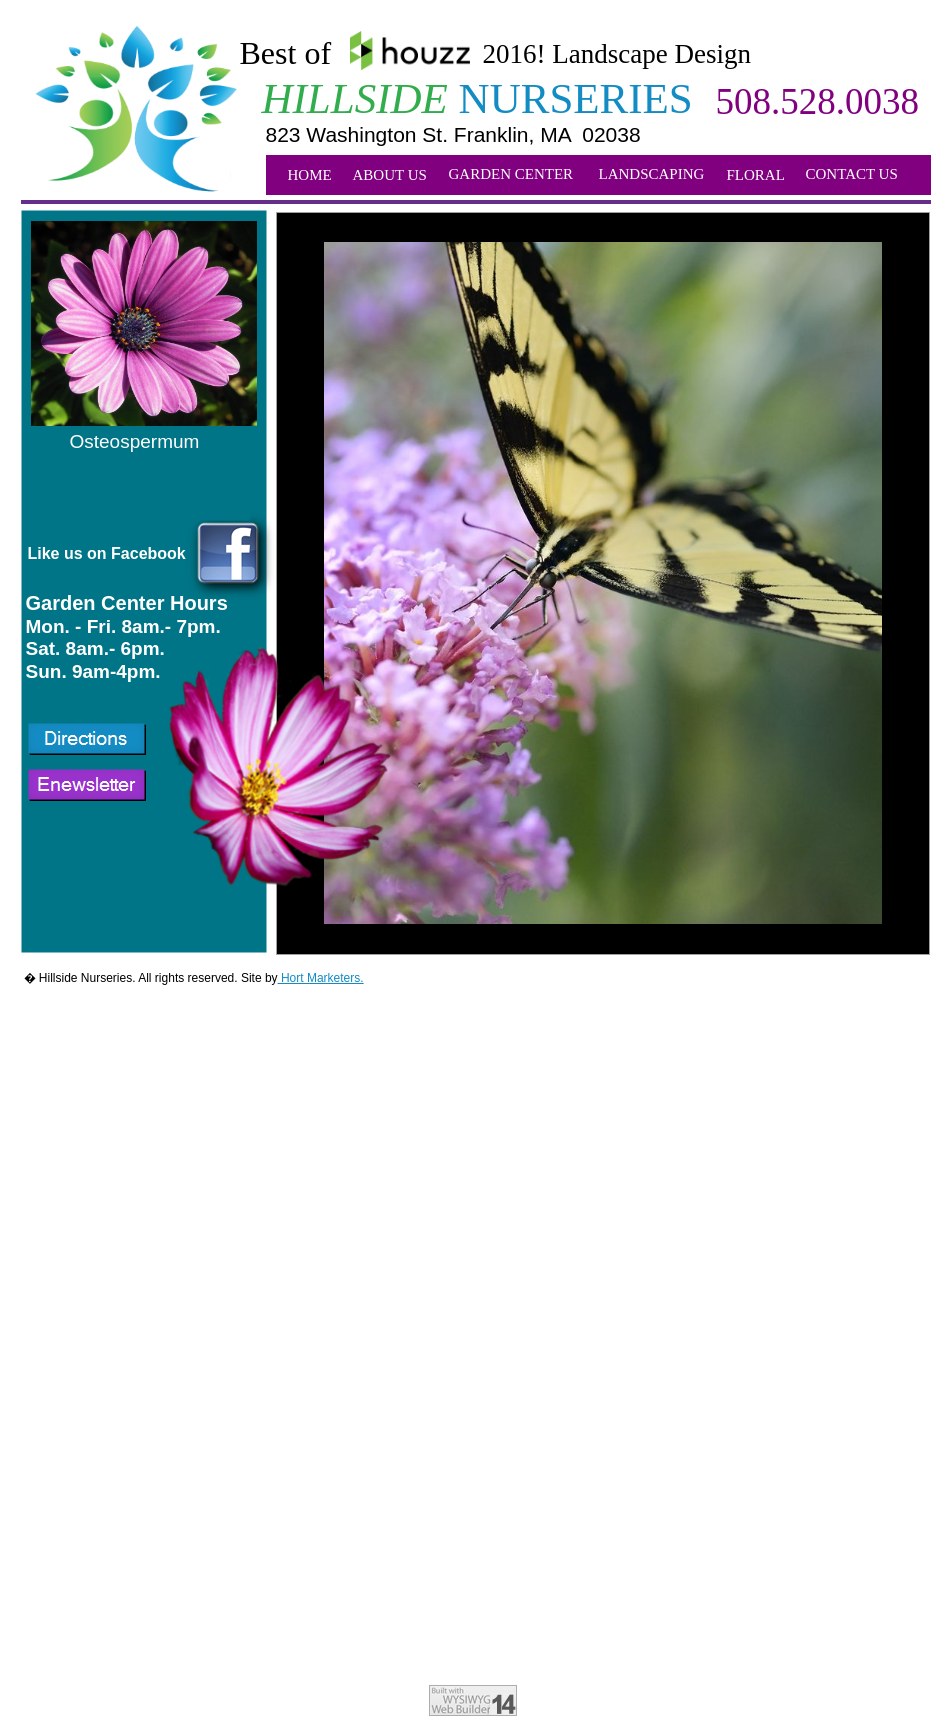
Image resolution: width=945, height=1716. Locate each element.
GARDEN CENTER (511, 174)
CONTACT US (852, 174)
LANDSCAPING (652, 174)
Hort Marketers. (321, 978)
